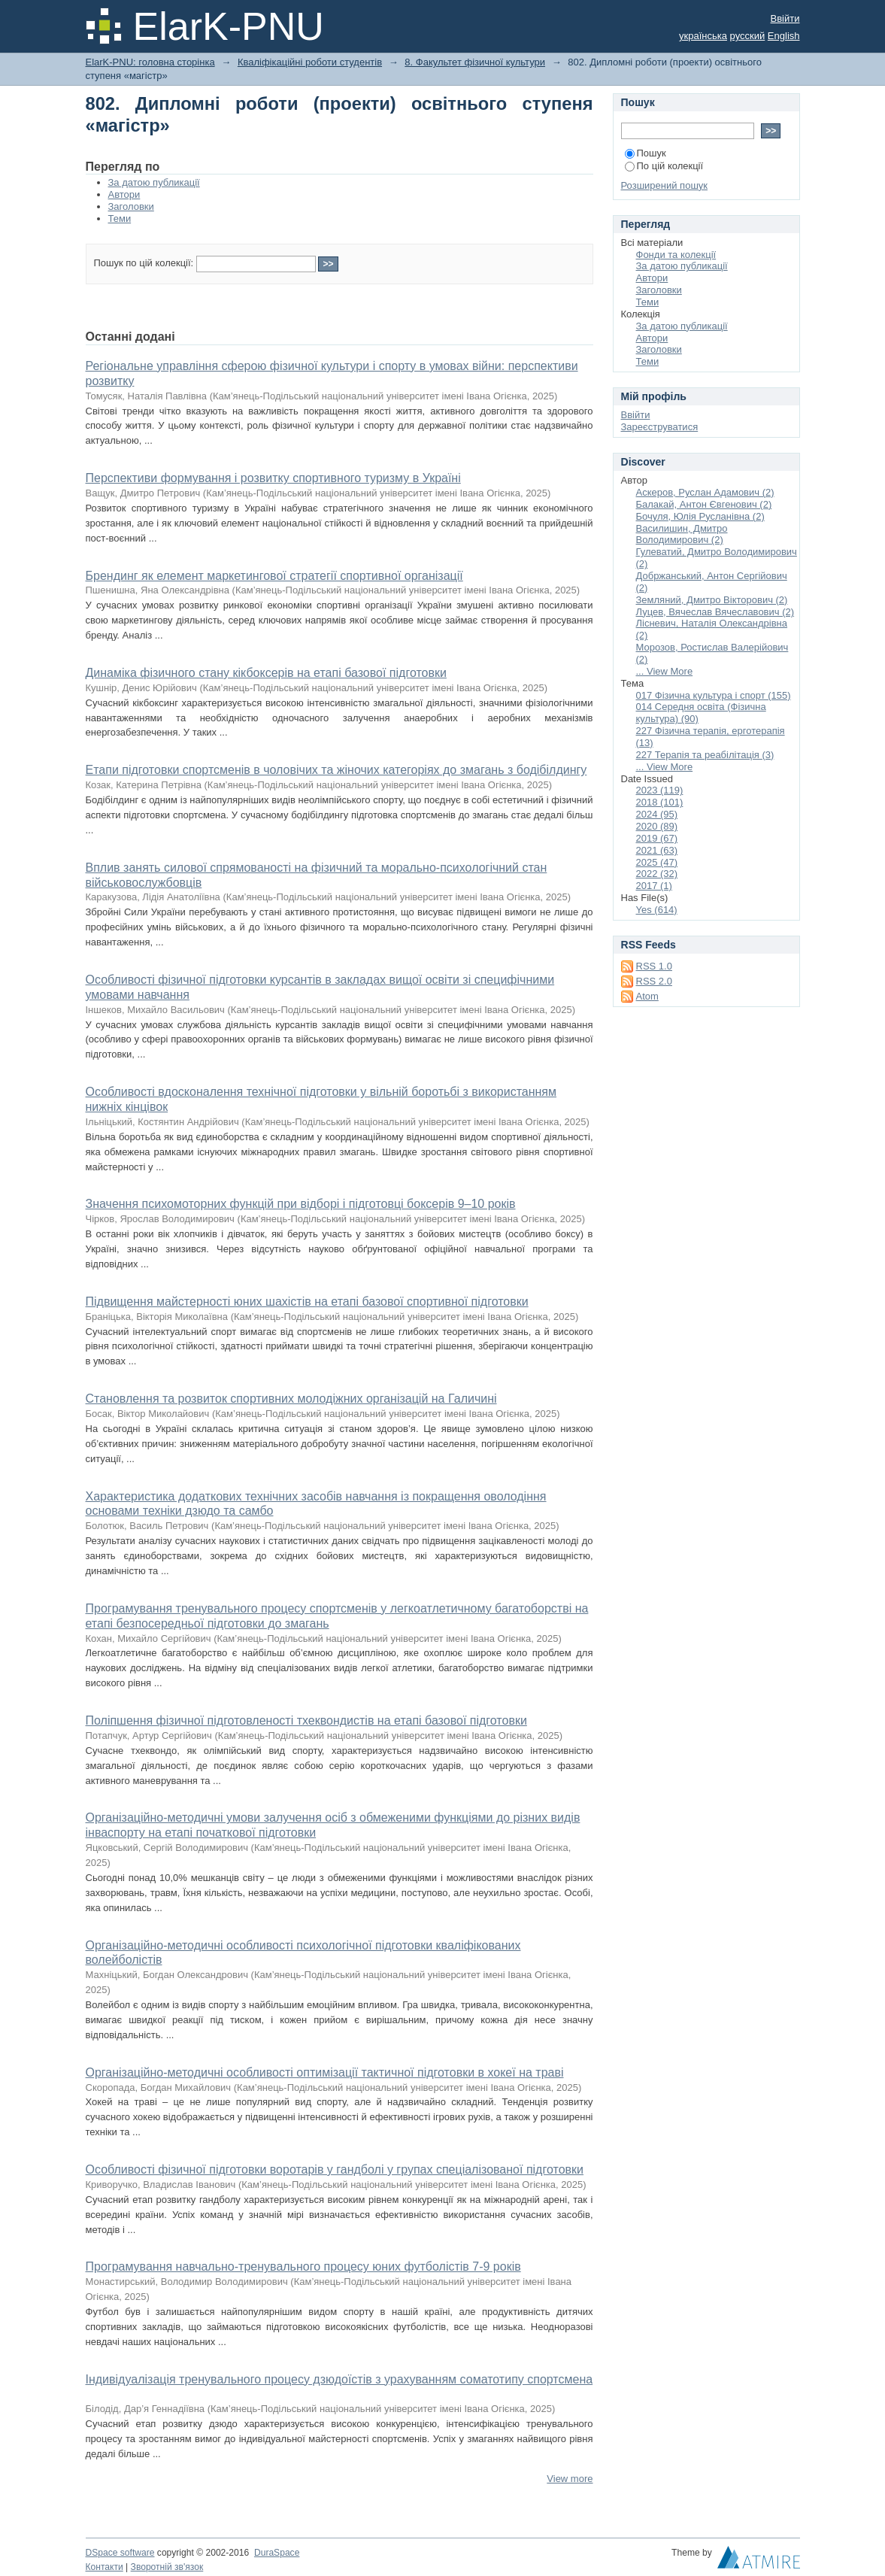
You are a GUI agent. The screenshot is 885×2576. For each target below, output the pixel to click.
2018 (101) (659, 802)
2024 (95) (657, 814)
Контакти (104, 2567)
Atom (647, 996)
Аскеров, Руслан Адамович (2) (705, 492)
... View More (664, 671)
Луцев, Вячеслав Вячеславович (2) (715, 611)
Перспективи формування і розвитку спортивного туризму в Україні (273, 478)
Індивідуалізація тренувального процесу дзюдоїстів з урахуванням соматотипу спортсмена (339, 2379)
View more (570, 2478)
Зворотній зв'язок (167, 2567)
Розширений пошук (664, 185)
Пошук (645, 153)
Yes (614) (656, 909)
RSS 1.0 (654, 966)
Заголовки (131, 206)
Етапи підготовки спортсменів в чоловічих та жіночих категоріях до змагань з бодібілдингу (336, 769)
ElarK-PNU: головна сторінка (150, 62)
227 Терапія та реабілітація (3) (705, 754)
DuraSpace (276, 2552)
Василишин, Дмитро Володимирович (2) (682, 534)
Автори (124, 194)
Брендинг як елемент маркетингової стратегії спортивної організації (274, 575)
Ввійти (785, 18)
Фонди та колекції (676, 254)
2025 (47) (657, 862)
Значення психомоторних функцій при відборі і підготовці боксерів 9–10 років (301, 1203)
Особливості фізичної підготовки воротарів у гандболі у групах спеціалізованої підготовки (334, 2169)
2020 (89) (657, 826)
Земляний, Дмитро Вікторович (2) (712, 599)
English (784, 35)
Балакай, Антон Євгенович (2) (704, 504)
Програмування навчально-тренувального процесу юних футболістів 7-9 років (303, 2266)
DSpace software (120, 2552)
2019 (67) (657, 838)
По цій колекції (664, 165)
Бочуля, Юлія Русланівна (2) (700, 516)
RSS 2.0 (654, 981)
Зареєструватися (660, 426)
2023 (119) (659, 790)
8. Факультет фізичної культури (475, 62)
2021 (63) (657, 850)
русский (747, 35)
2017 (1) (654, 885)
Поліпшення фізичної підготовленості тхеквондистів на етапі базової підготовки (306, 1720)
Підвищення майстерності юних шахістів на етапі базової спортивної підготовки (307, 1301)
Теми (120, 218)
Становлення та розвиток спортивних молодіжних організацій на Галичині (291, 1398)
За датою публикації (154, 182)
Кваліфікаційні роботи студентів (310, 62)
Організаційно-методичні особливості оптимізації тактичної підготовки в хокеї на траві (325, 2072)
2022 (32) (657, 873)
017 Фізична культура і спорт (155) (713, 695)
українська (703, 35)
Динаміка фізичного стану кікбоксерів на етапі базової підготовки (266, 672)
